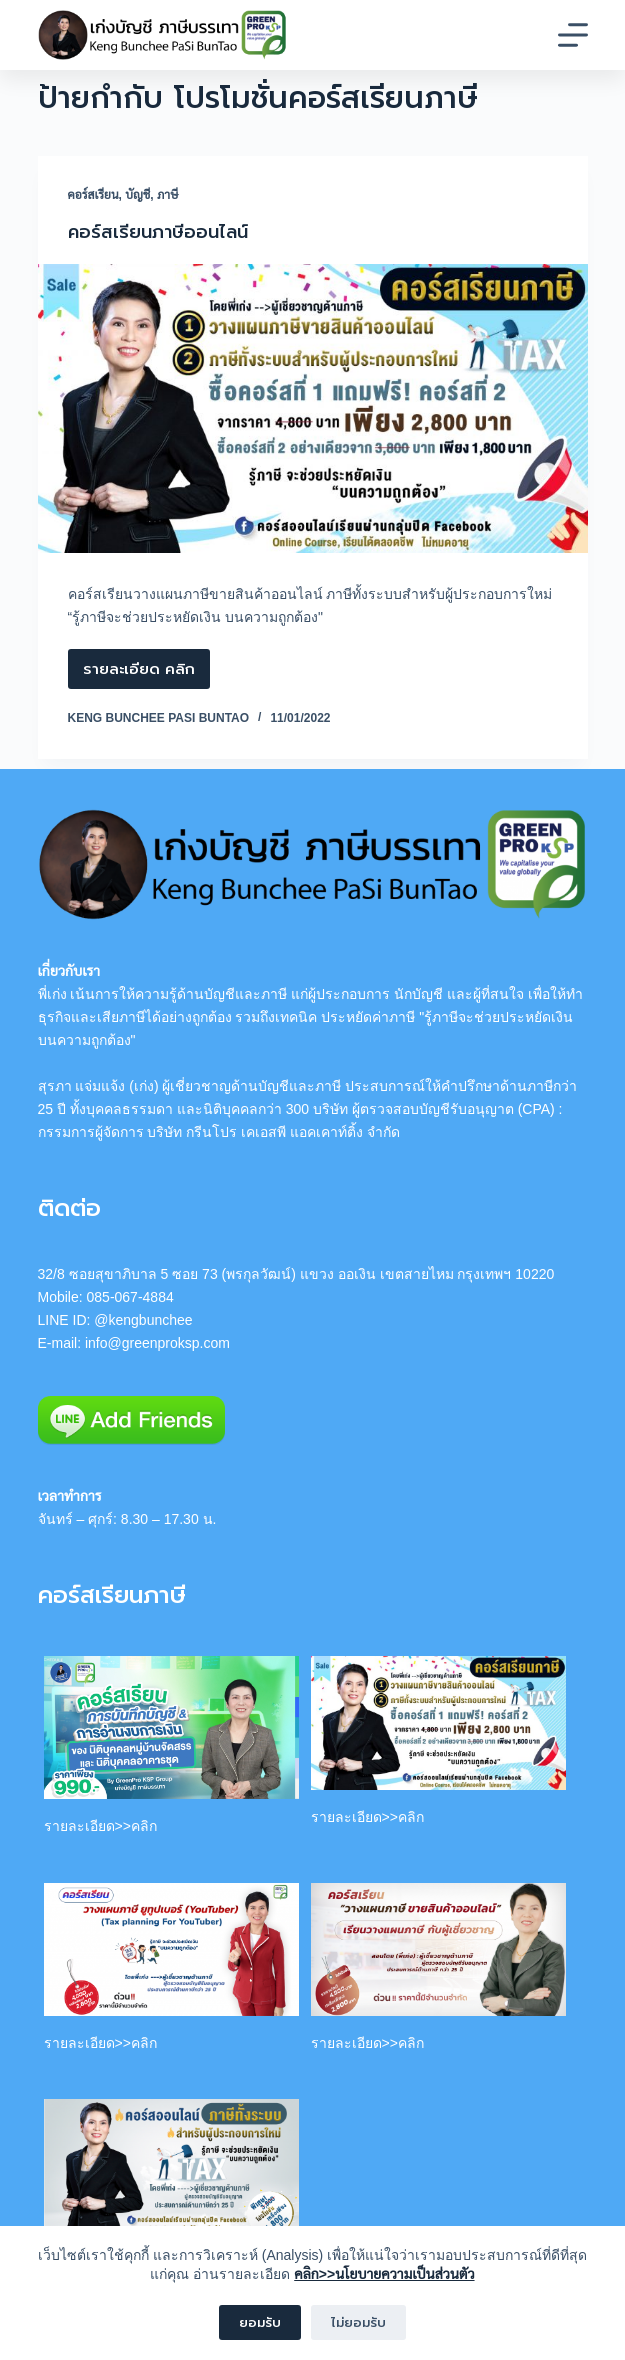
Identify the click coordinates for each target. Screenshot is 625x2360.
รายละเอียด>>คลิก (100, 1826)
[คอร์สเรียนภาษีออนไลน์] (313, 408)
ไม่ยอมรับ (358, 2322)
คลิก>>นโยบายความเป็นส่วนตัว (384, 2274)
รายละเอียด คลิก (139, 673)
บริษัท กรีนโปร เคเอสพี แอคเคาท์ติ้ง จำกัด (273, 1132)
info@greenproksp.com (157, 1343)
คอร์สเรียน (93, 195)
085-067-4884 (130, 1297)
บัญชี (137, 195)
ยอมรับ (260, 2322)
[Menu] (573, 35)
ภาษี (167, 195)
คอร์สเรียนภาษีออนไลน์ (158, 232)
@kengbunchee (143, 1320)
